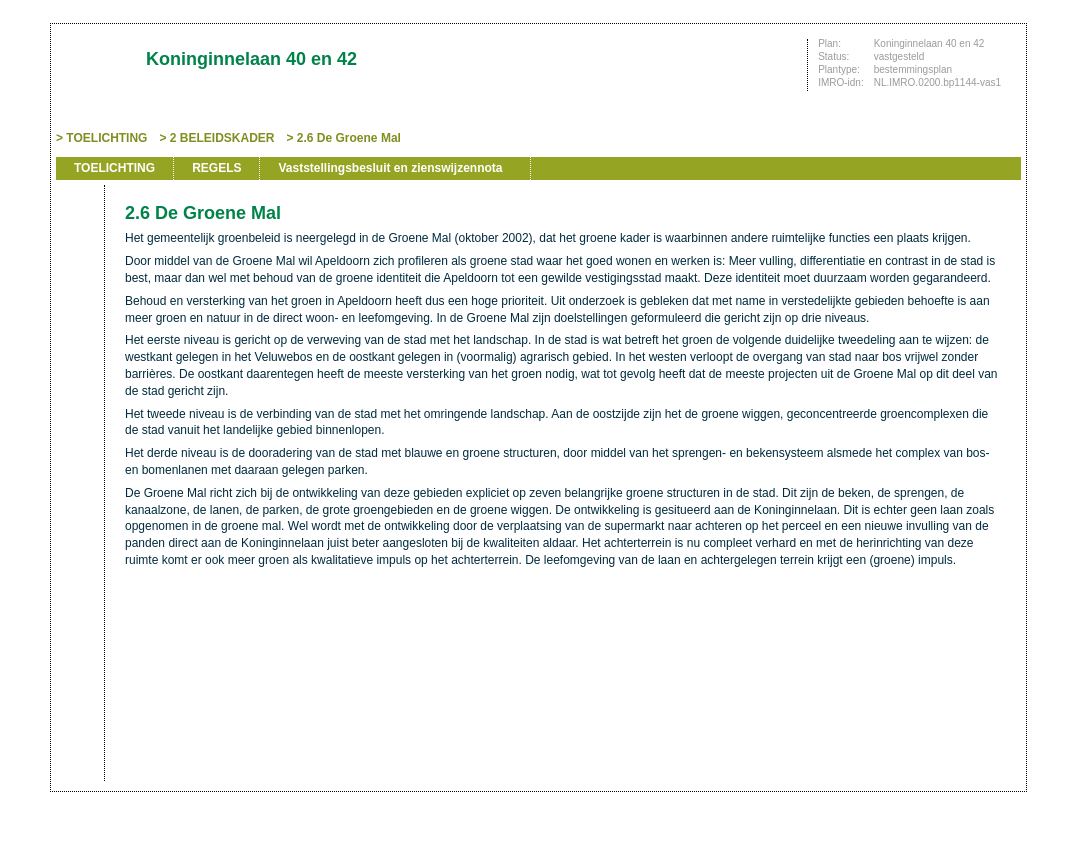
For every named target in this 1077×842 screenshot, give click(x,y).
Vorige (78, 282)
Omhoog (78, 342)
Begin (78, 252)
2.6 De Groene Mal (349, 138)
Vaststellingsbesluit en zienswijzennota (390, 168)
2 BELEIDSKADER (222, 138)
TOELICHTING (106, 138)
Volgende (78, 312)
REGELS (216, 168)
